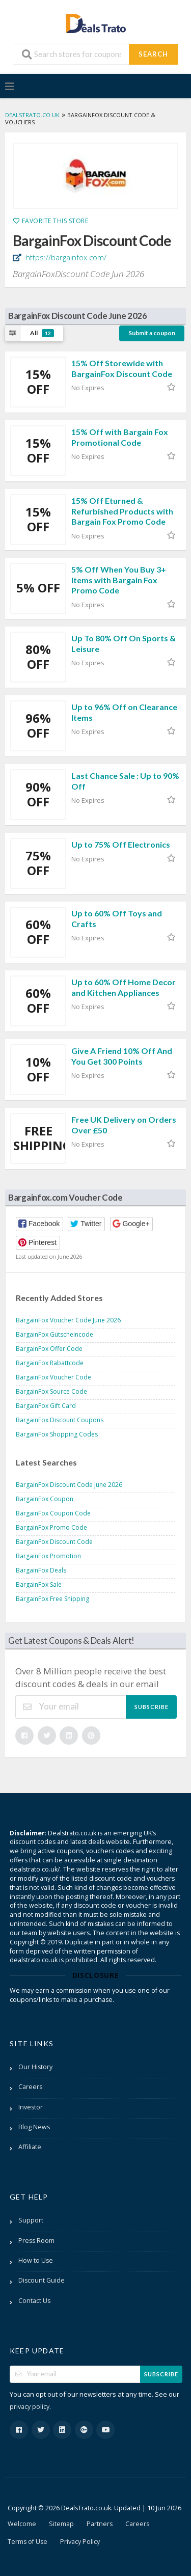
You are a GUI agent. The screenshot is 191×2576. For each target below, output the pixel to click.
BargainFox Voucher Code (53, 1377)
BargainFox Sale (39, 1584)
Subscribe (151, 1706)
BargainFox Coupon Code (53, 1513)
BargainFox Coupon (44, 1499)
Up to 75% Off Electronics (120, 844)
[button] (39, 1224)
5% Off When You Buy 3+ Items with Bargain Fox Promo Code (118, 579)
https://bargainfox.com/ (64, 257)
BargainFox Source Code (51, 1391)
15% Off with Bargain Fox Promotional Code (119, 437)
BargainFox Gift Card (46, 1405)
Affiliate (29, 2147)
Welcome (22, 2523)
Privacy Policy (80, 2541)
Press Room (36, 2240)
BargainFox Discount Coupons (59, 1420)
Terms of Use (27, 2541)
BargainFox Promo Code (51, 1527)
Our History (35, 2067)
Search (153, 54)
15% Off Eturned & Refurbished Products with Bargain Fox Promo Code (122, 511)
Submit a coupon (151, 333)
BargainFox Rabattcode (50, 1363)
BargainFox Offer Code (49, 1348)
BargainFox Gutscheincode (54, 1334)
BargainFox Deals (41, 1570)
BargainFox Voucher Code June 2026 (68, 1320)
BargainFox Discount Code (54, 1541)
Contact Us (34, 2300)
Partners (100, 2523)
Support (30, 2220)
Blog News (34, 2127)
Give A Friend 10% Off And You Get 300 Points (121, 1056)
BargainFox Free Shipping (52, 1598)
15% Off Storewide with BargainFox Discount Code (121, 368)
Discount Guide (41, 2280)
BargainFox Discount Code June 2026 (69, 1484)
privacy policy (29, 2406)
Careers (30, 2086)
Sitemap (61, 2523)
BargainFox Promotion (48, 1556)
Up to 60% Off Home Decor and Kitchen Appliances (123, 987)
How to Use (35, 2260)
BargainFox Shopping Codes (57, 1434)
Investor (30, 2107)
